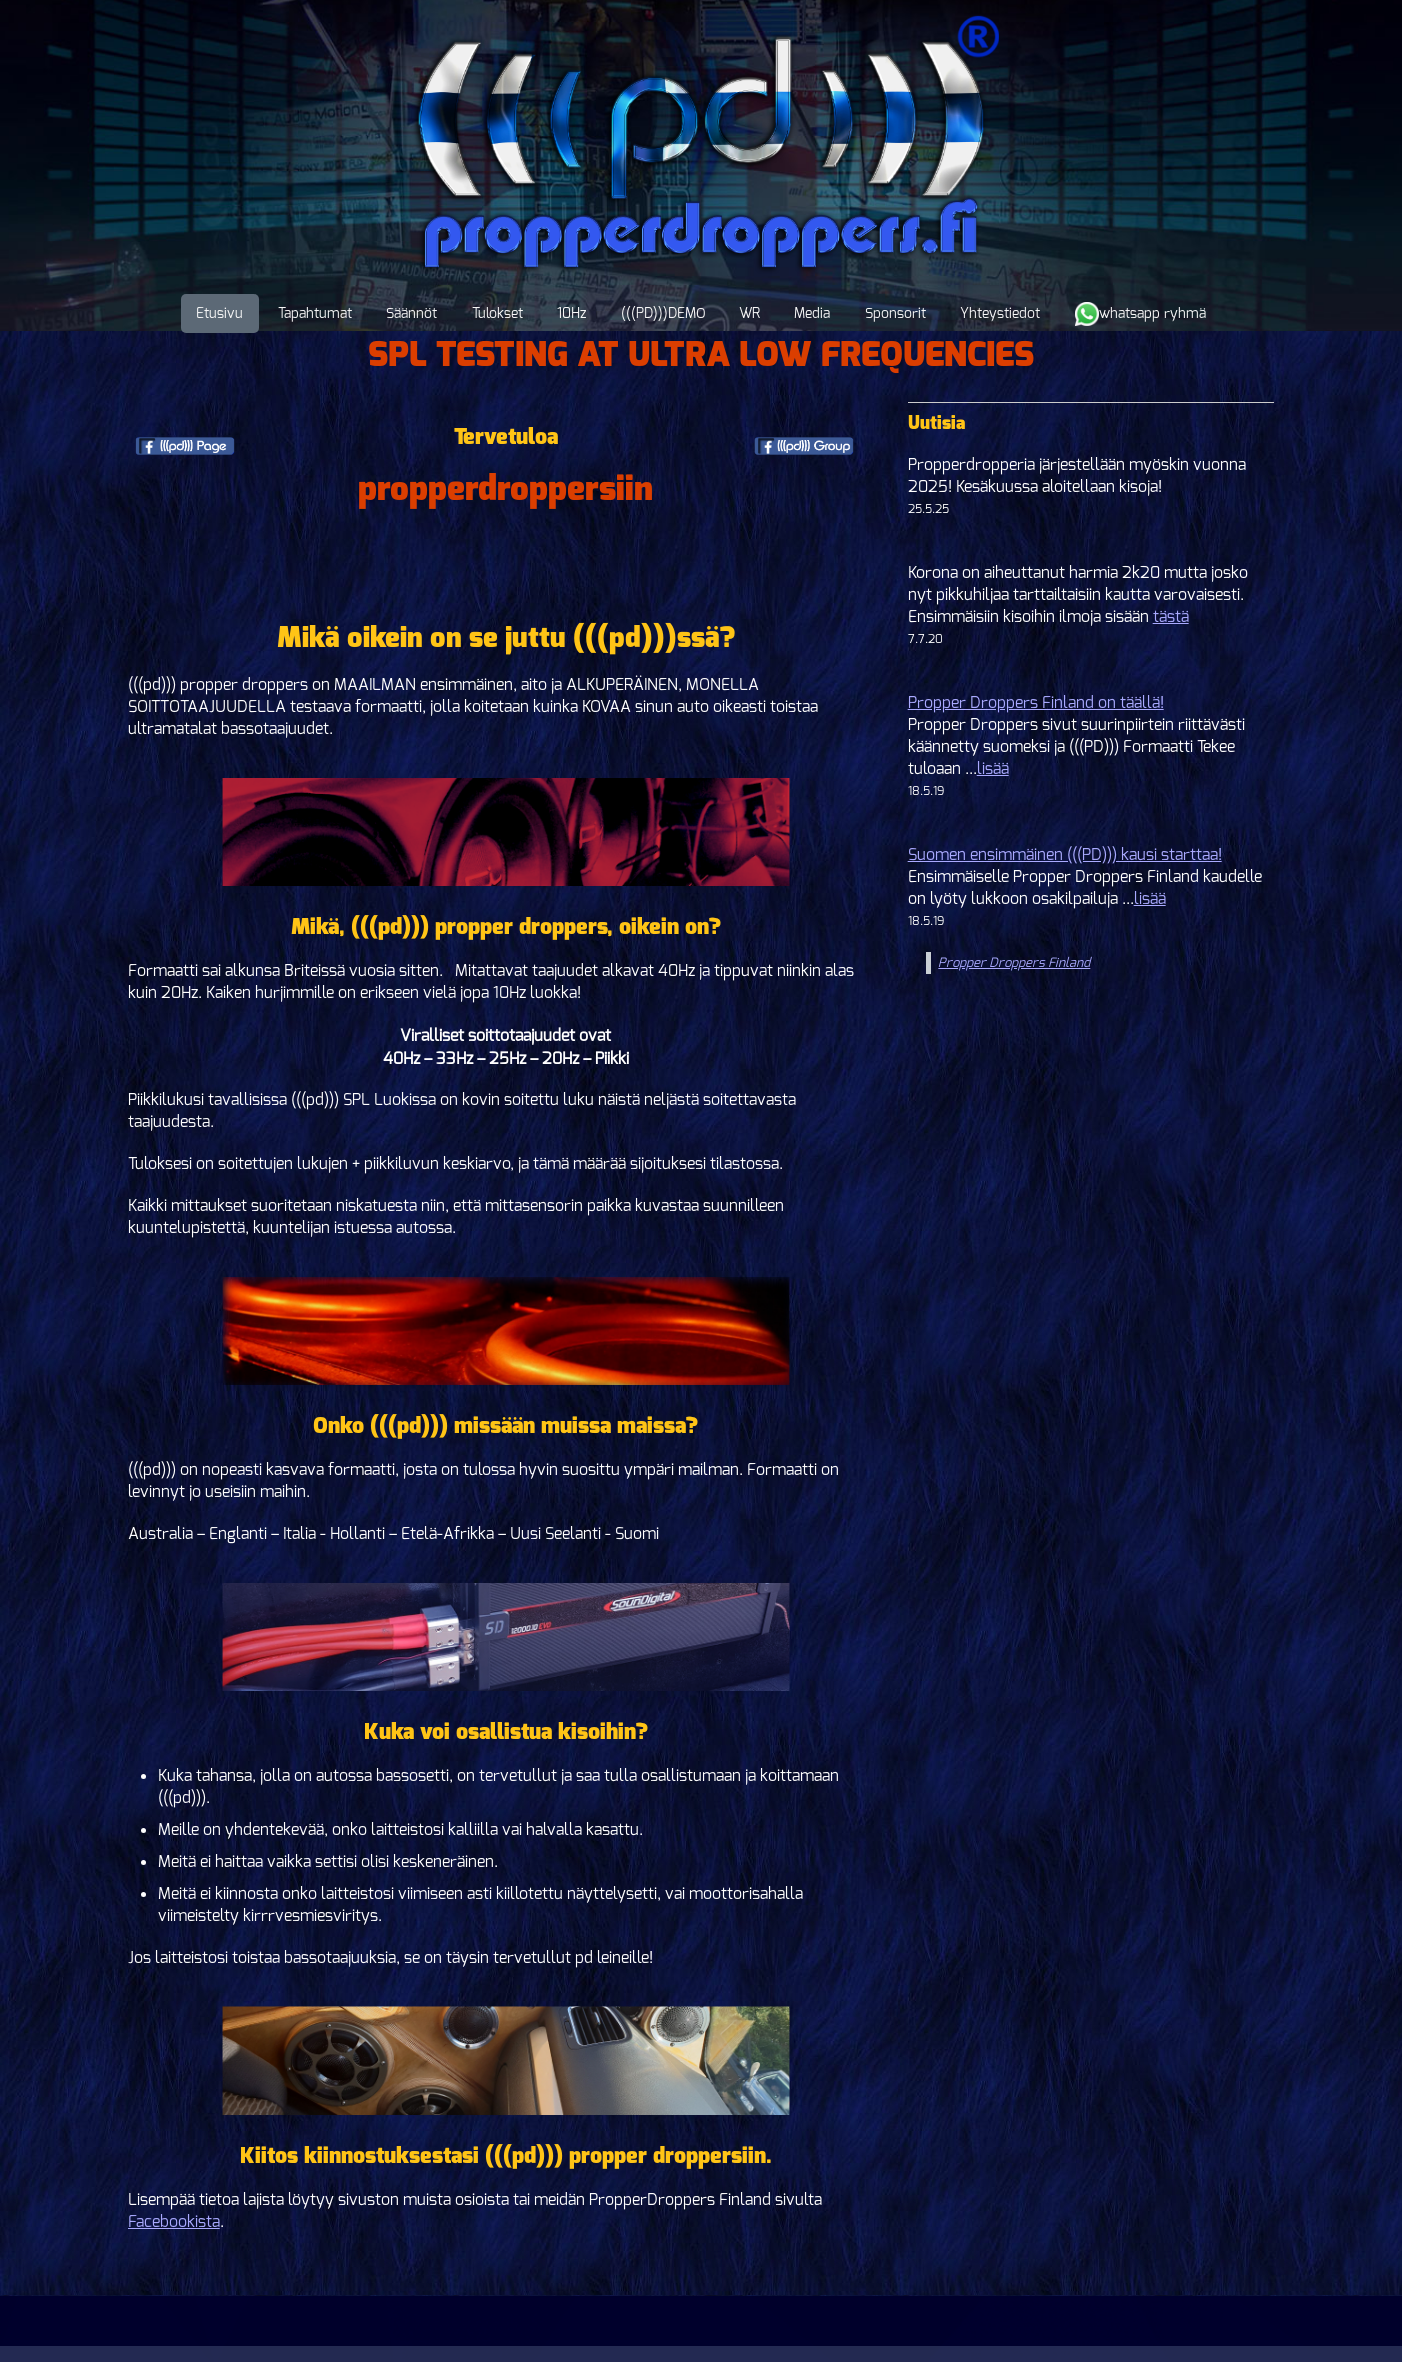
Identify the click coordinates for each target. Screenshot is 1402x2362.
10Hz (571, 313)
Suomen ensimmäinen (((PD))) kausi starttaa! (1065, 854)
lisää (993, 768)
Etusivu (219, 313)
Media (812, 313)
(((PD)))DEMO (663, 313)
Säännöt (411, 313)
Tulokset (497, 313)
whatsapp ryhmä (1140, 314)
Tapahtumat (315, 313)
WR (749, 313)
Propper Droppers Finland (1014, 962)
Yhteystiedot (1000, 313)
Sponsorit (895, 313)
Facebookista (174, 2221)
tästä (1171, 616)
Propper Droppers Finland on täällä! (1036, 702)
